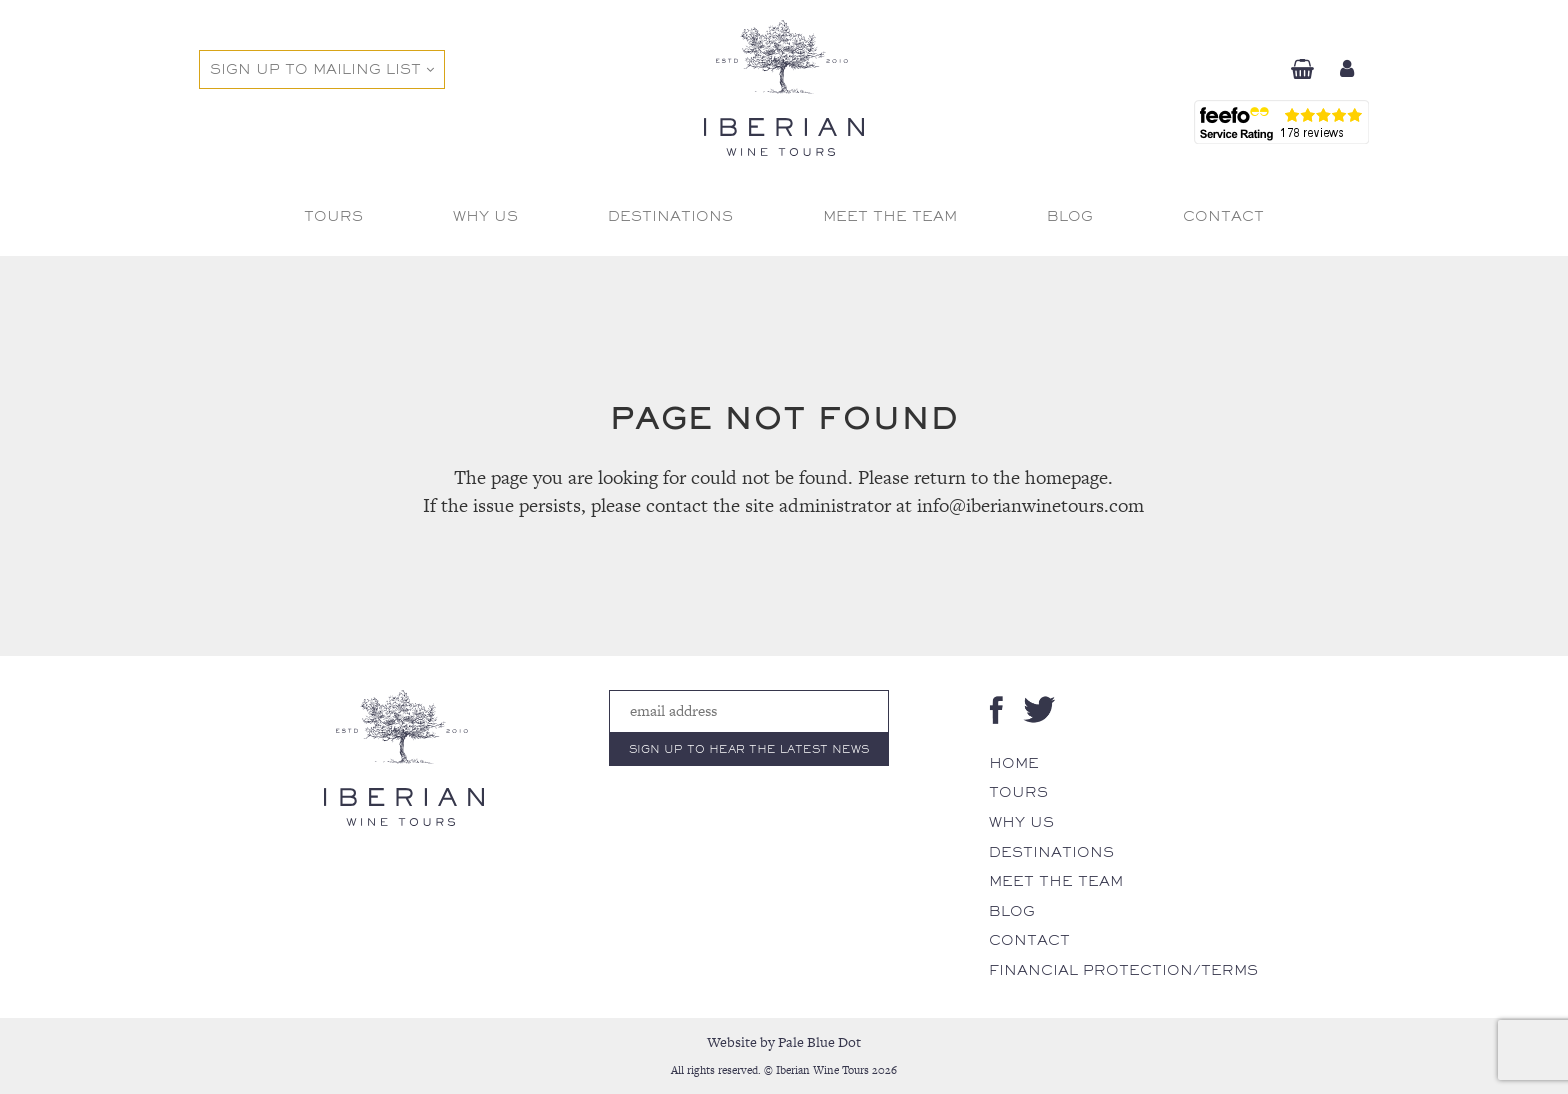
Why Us (1021, 822)
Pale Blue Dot (819, 1042)
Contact (1029, 940)
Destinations (1051, 852)
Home (1014, 763)
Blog (1012, 911)
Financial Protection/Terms (1123, 970)
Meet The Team (1056, 881)
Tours (1018, 792)
